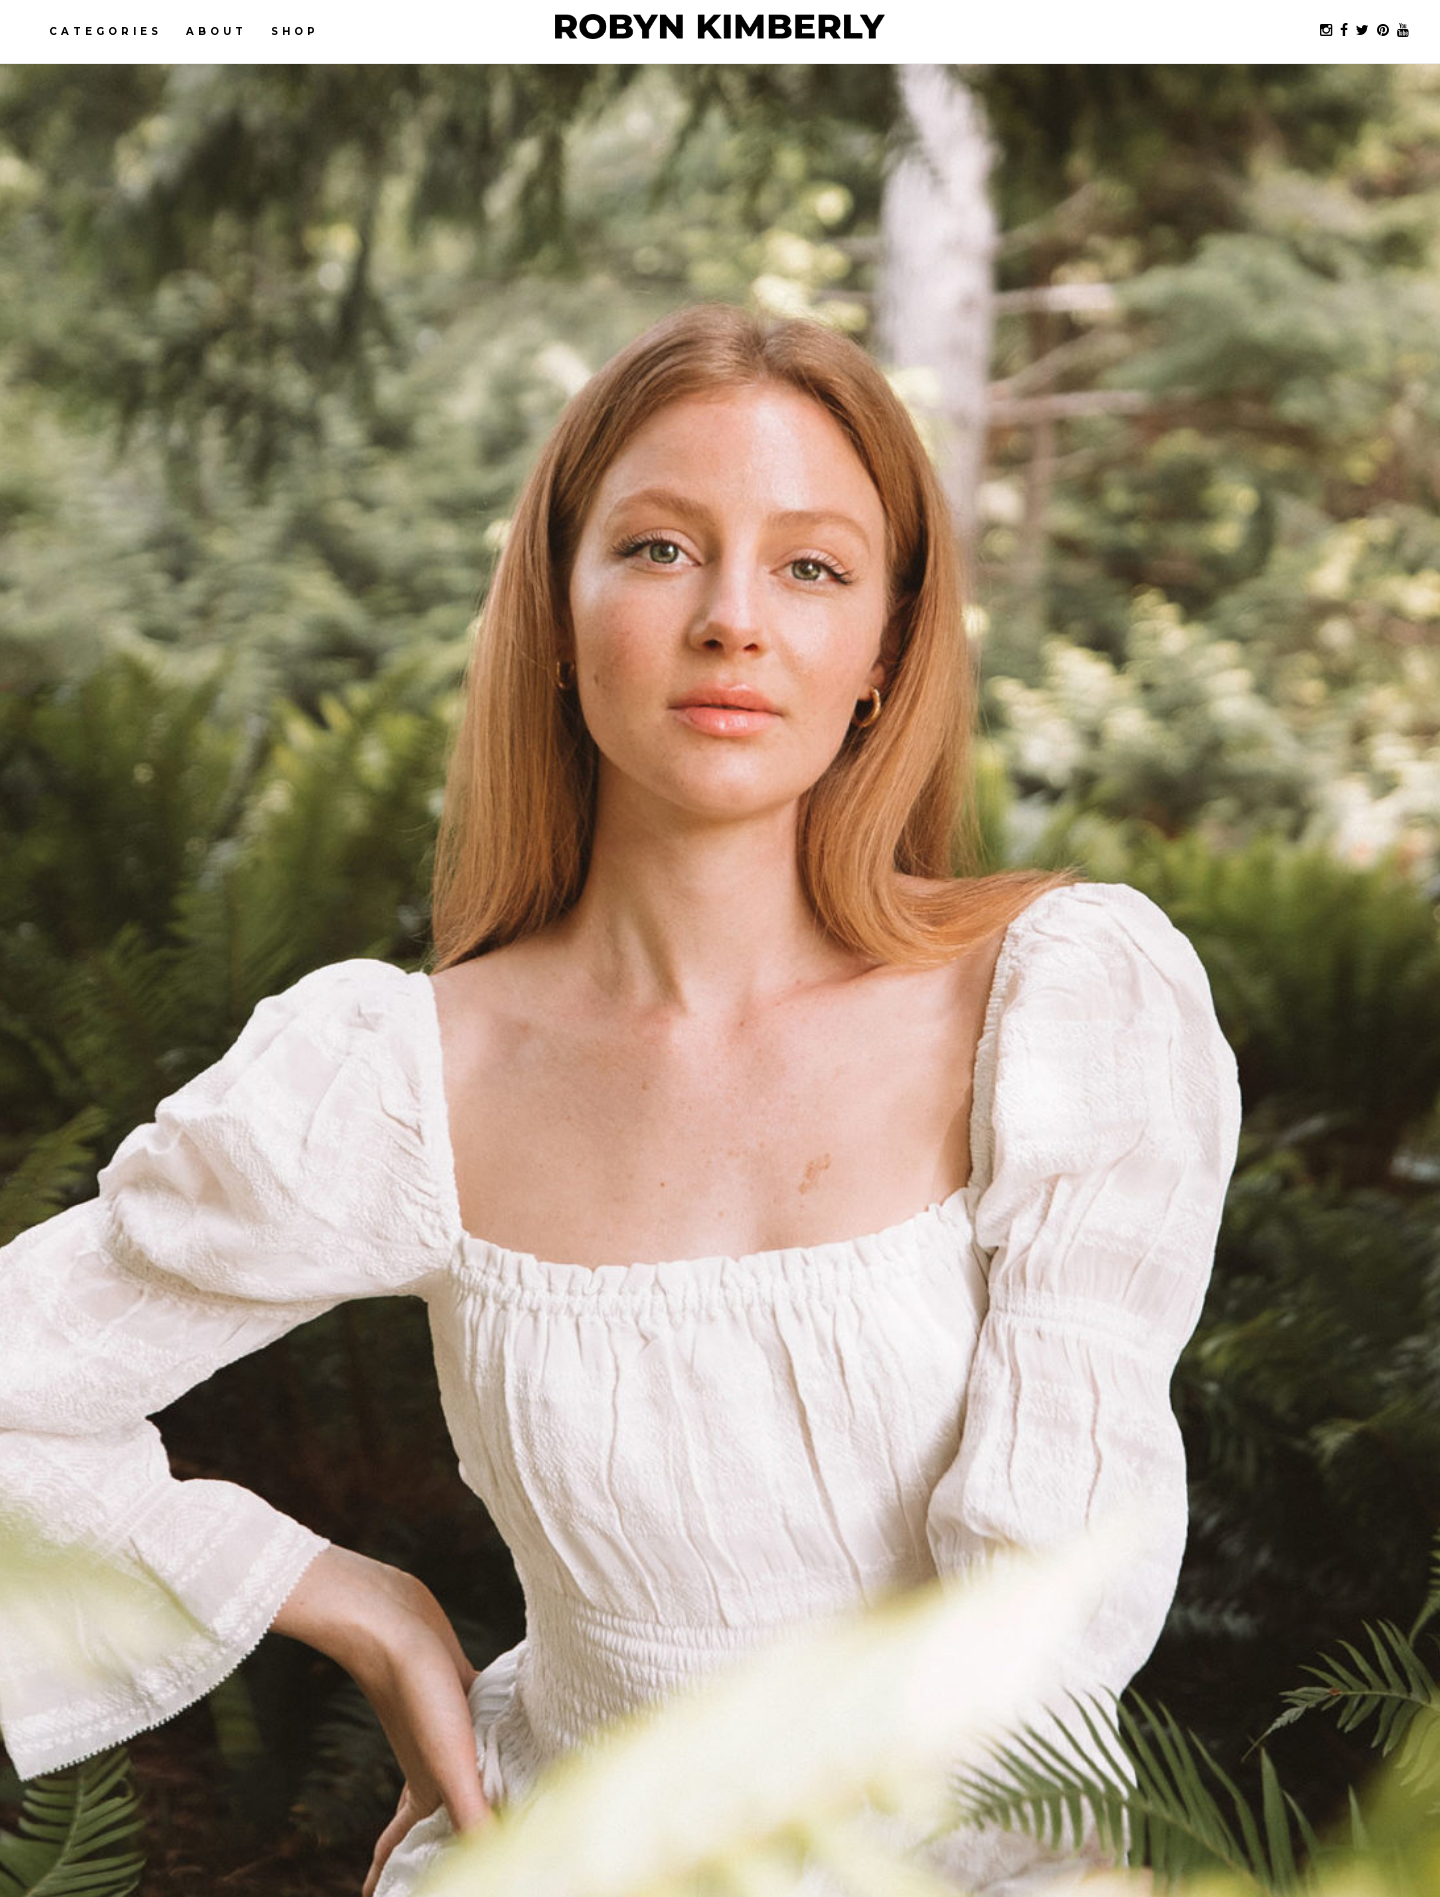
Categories (105, 31)
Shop (295, 31)
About (216, 31)
